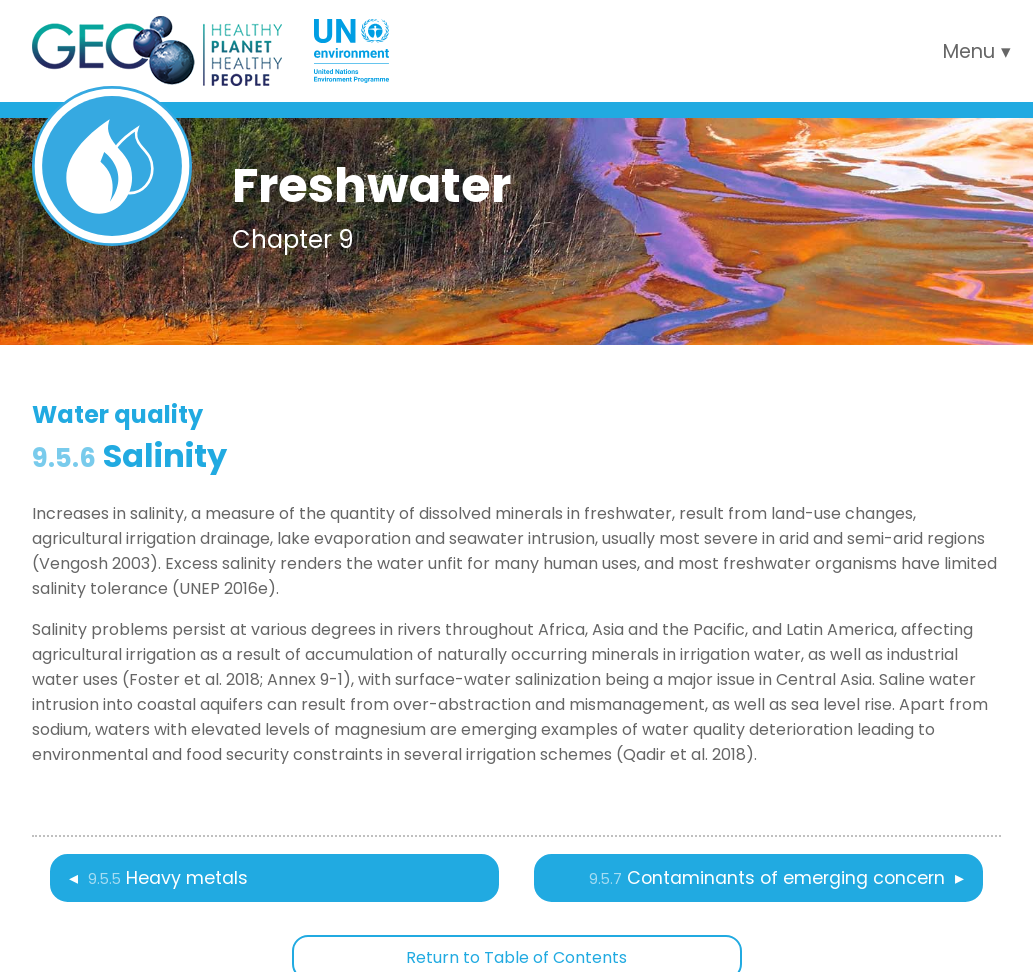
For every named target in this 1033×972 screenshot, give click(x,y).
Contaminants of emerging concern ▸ (776, 878)
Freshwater (371, 185)
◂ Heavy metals (158, 878)
